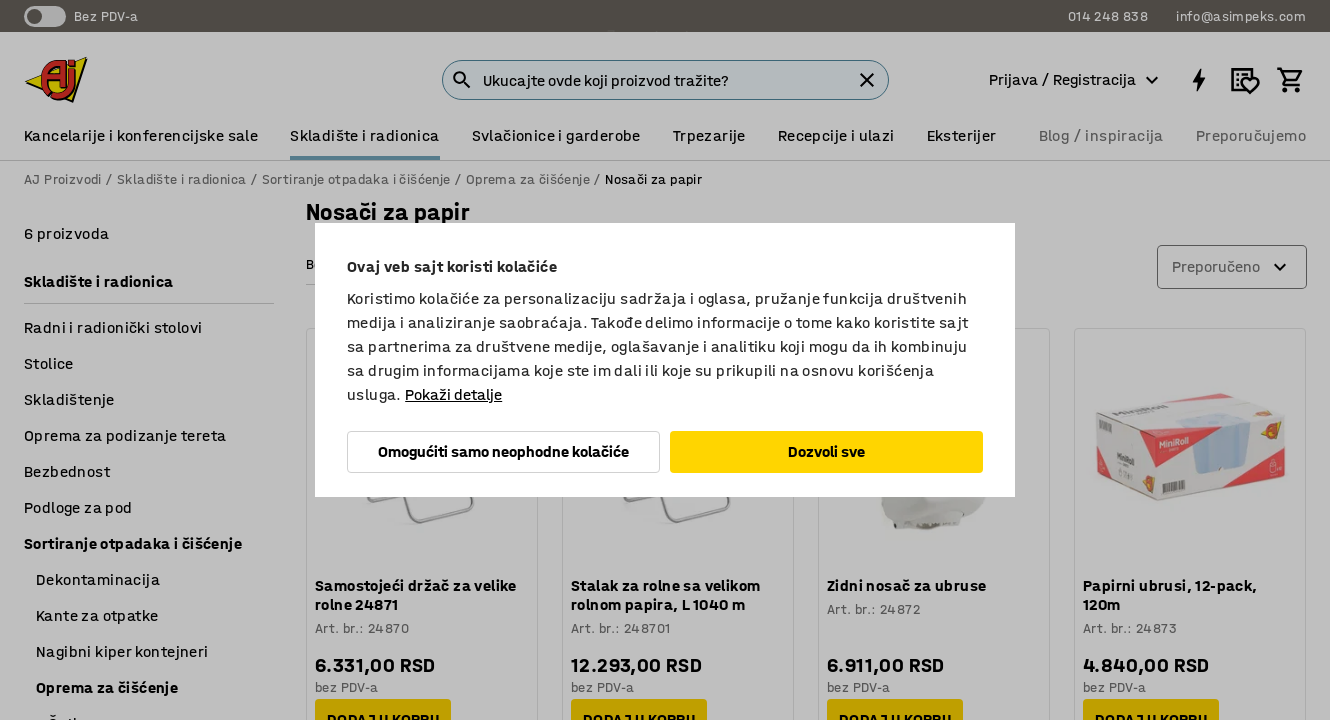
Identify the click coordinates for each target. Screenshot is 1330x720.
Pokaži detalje (453, 394)
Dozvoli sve (826, 451)
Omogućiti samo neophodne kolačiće (503, 451)
